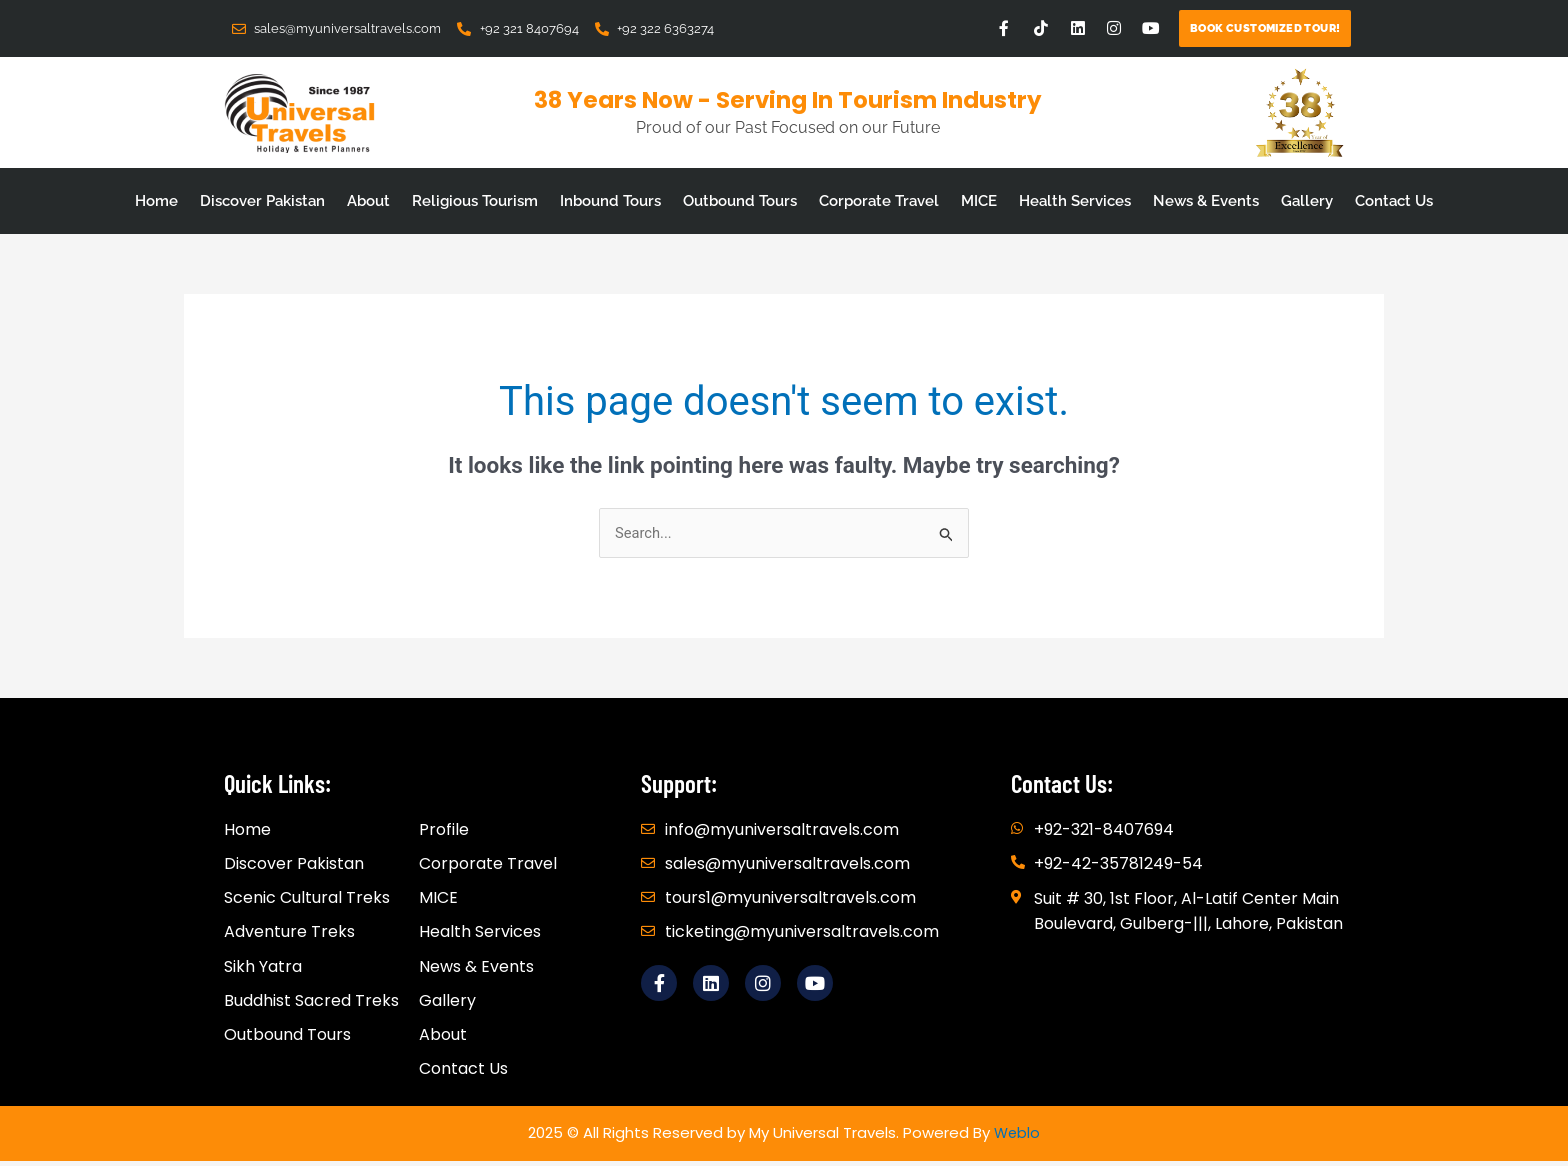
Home (156, 201)
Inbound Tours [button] (610, 201)
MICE (979, 201)
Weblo (1017, 1137)
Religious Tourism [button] (475, 201)
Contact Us (1394, 201)
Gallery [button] (1307, 201)
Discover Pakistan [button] (262, 201)
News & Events (1206, 201)
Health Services (1075, 201)
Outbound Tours (740, 201)
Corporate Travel (879, 201)
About (368, 201)
